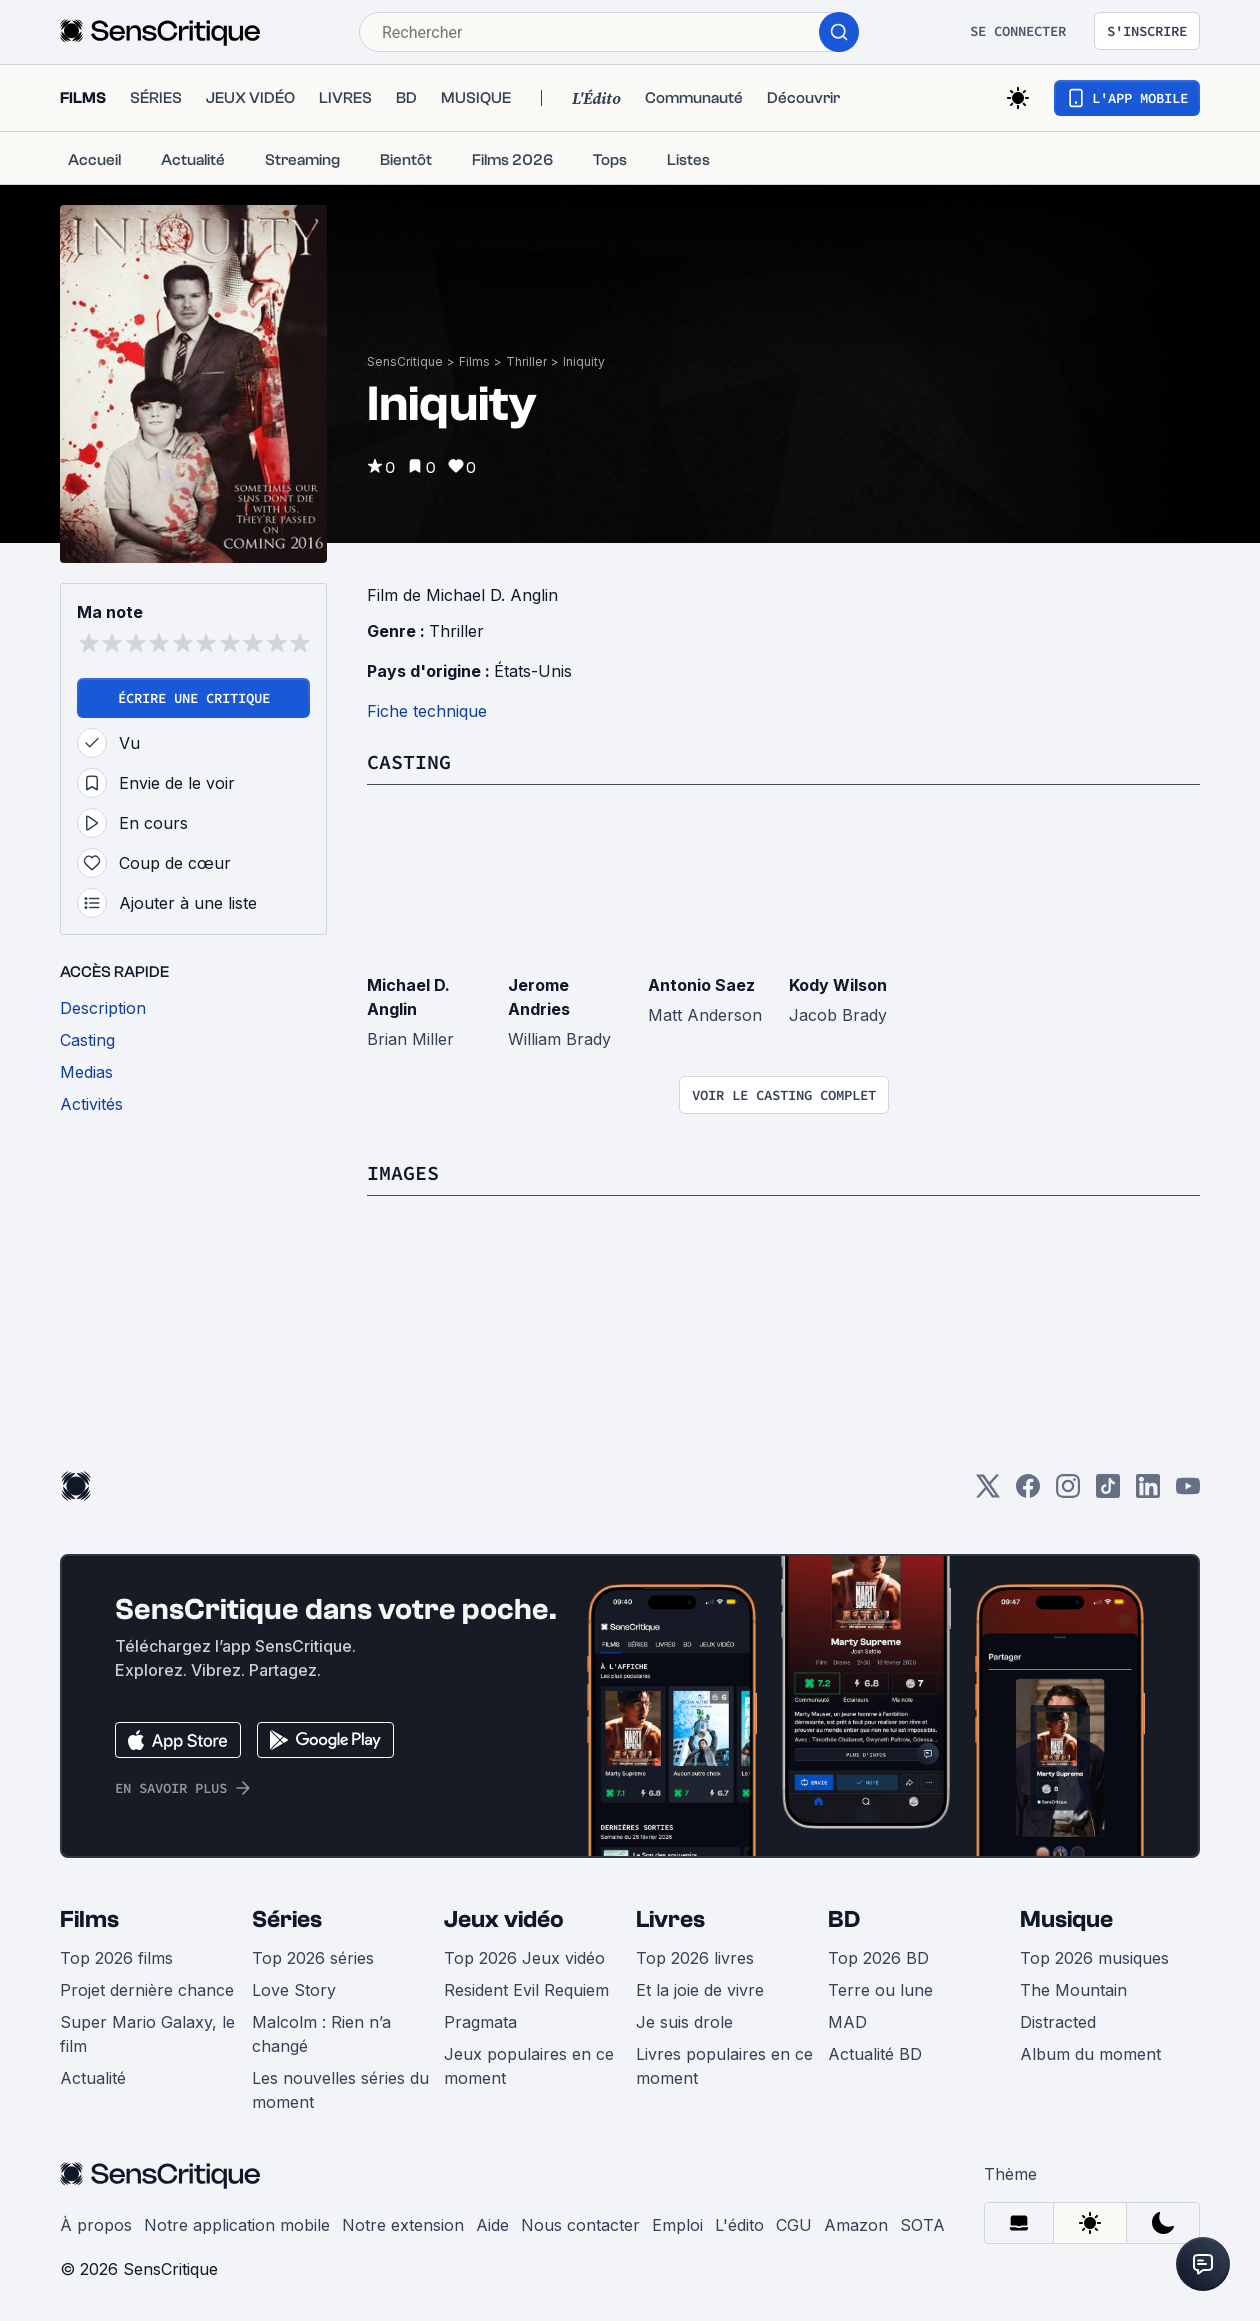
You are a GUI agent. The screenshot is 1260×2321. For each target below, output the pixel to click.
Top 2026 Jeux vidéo (524, 1958)
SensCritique (405, 361)
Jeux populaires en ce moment (529, 2066)
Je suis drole (684, 2022)
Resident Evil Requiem (526, 1990)
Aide (492, 2225)
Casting (409, 761)
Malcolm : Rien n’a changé (321, 2034)
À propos (96, 2225)
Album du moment (1090, 2054)
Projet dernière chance (147, 1990)
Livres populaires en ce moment (724, 2066)
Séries (287, 1919)
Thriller (526, 361)
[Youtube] (1188, 1492)
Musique (1066, 1919)
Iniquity (584, 361)
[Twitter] (988, 1492)
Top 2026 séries (313, 1958)
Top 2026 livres (695, 1958)
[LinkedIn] (1148, 1492)
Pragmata (480, 2022)
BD (844, 1919)
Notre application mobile (237, 2225)
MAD (847, 2022)
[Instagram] (1068, 1492)
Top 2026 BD (878, 1958)
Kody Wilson (838, 985)
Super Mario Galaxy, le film (147, 2034)
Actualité (93, 2078)
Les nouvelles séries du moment (340, 2090)
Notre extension (403, 2225)
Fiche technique (427, 711)
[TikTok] (1108, 1492)
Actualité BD (875, 2054)
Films (474, 361)
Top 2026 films (116, 1958)
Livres (670, 1919)
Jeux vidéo (504, 1919)
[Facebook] (1028, 1492)
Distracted (1058, 2022)
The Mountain (1073, 1990)
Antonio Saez (701, 985)
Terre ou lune (880, 1990)
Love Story (294, 1990)
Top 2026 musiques (1094, 1958)
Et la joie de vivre (700, 1990)
